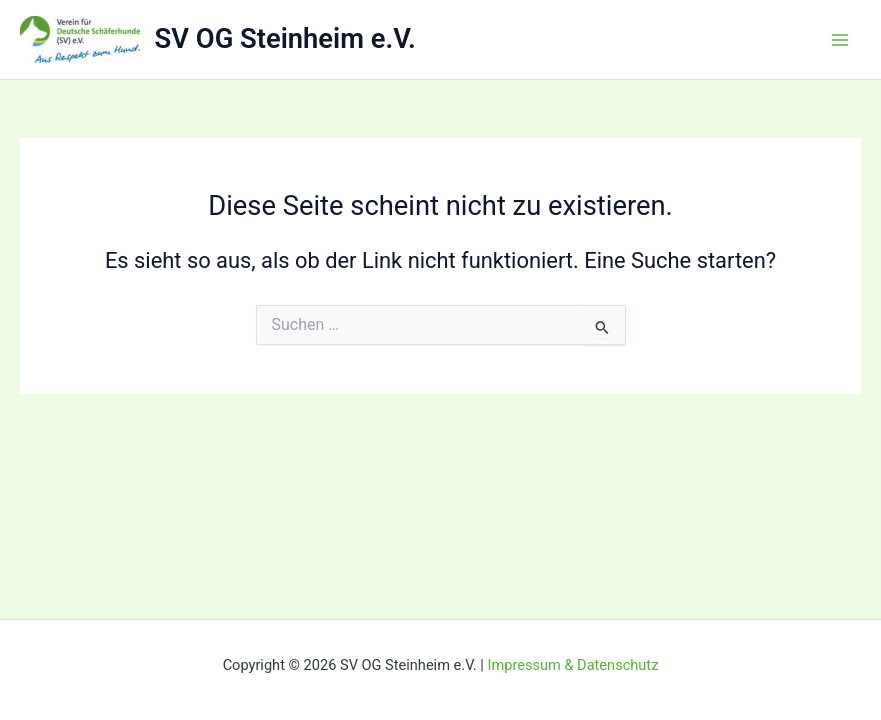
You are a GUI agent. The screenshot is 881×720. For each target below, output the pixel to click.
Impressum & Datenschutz (572, 665)
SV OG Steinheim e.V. (285, 39)
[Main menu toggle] (840, 40)
